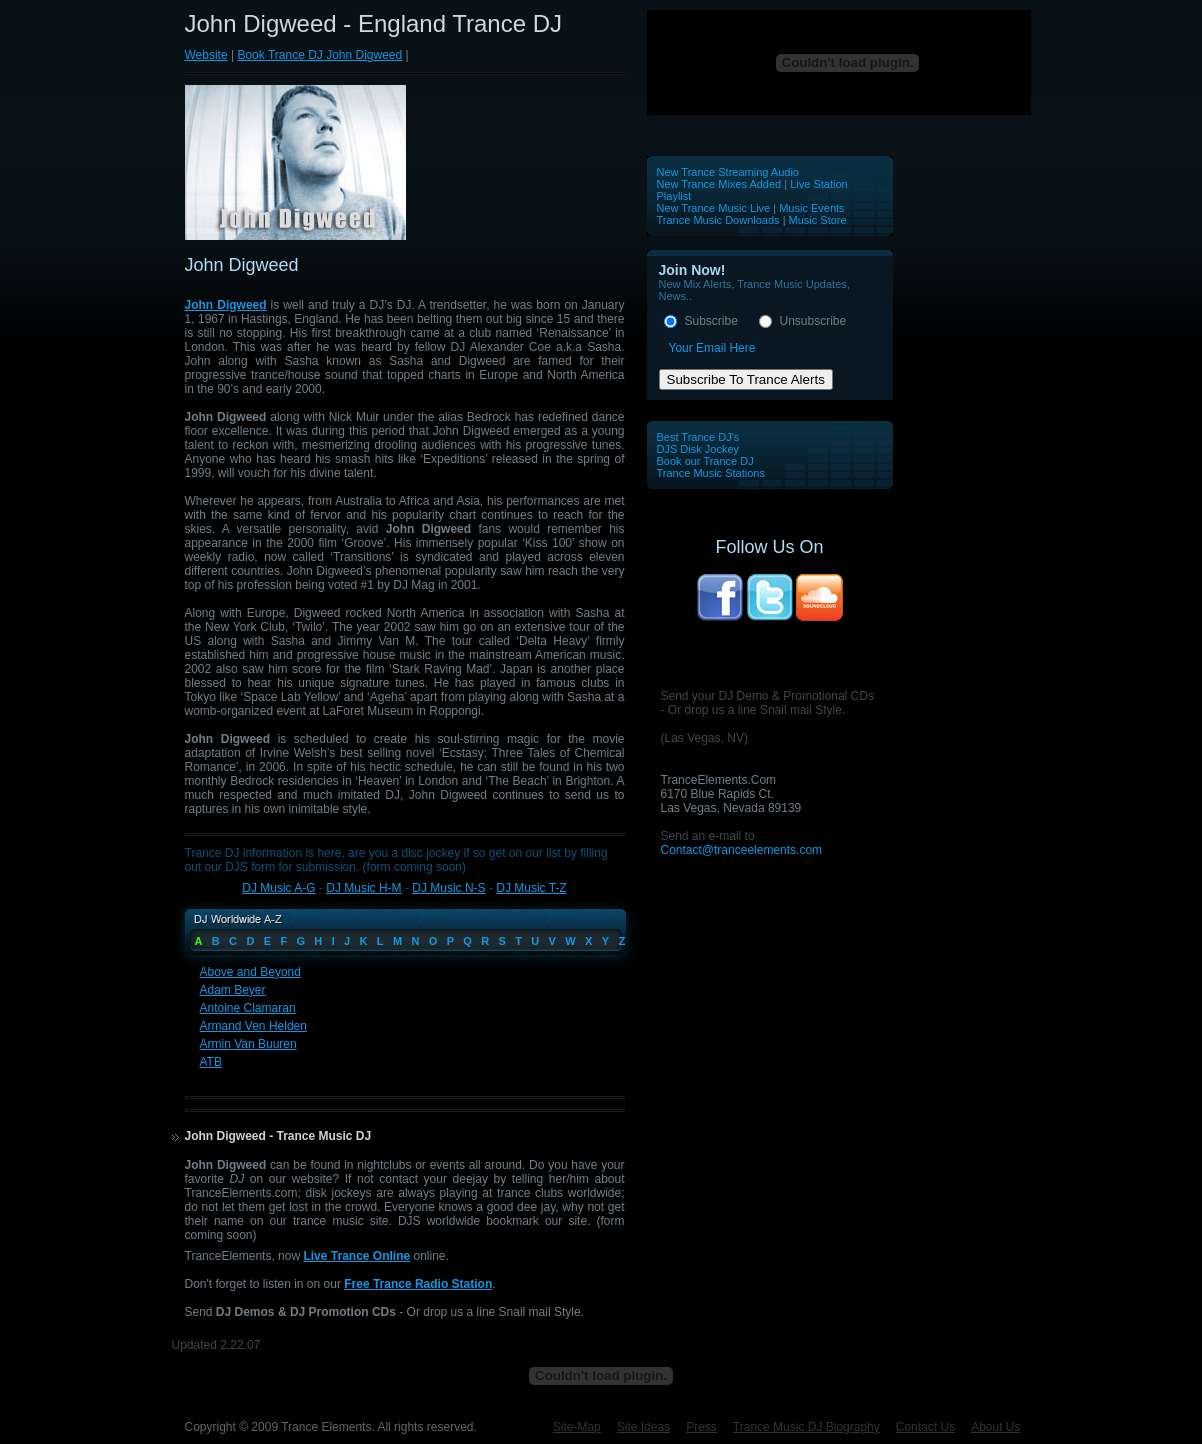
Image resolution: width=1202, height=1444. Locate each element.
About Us (995, 1427)
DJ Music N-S (448, 888)
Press (701, 1427)
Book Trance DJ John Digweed (319, 55)
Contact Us (925, 1427)
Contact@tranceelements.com (742, 850)
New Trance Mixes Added (719, 184)
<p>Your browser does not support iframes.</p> (839, 62)
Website (206, 55)
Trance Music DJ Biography (806, 1427)
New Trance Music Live (715, 208)
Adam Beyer (233, 990)
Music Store (818, 220)
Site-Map (577, 1427)
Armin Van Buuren (248, 1044)
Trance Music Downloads (718, 220)
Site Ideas (643, 1427)
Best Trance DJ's (698, 437)
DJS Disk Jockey (698, 449)
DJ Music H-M (363, 888)
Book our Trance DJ (705, 461)
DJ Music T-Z (531, 888)
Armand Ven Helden (253, 1026)
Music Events (811, 208)
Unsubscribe (813, 321)
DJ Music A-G (278, 888)
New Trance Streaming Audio (728, 172)
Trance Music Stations (711, 473)
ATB (211, 1062)
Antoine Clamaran (248, 1008)
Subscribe (711, 321)
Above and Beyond (250, 972)
